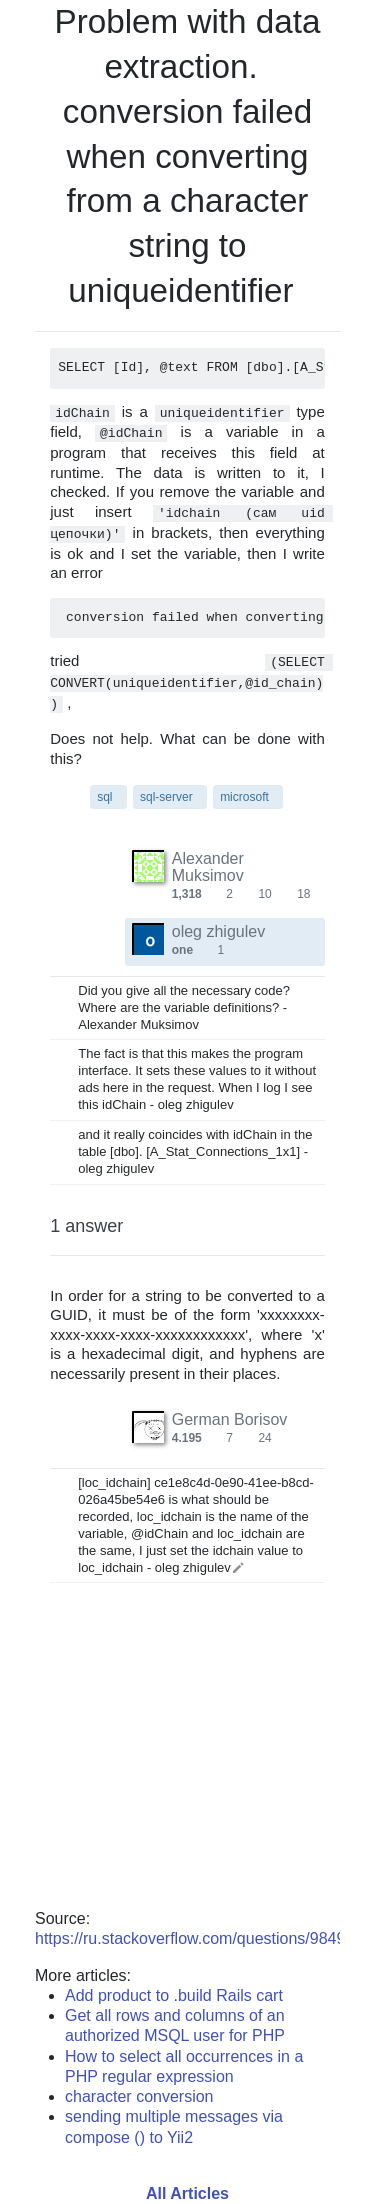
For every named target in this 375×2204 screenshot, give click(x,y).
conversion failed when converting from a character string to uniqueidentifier (187, 201)
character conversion (139, 2096)
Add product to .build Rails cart (174, 1995)
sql (104, 797)
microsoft (244, 797)
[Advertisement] (187, 1761)
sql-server (166, 797)
